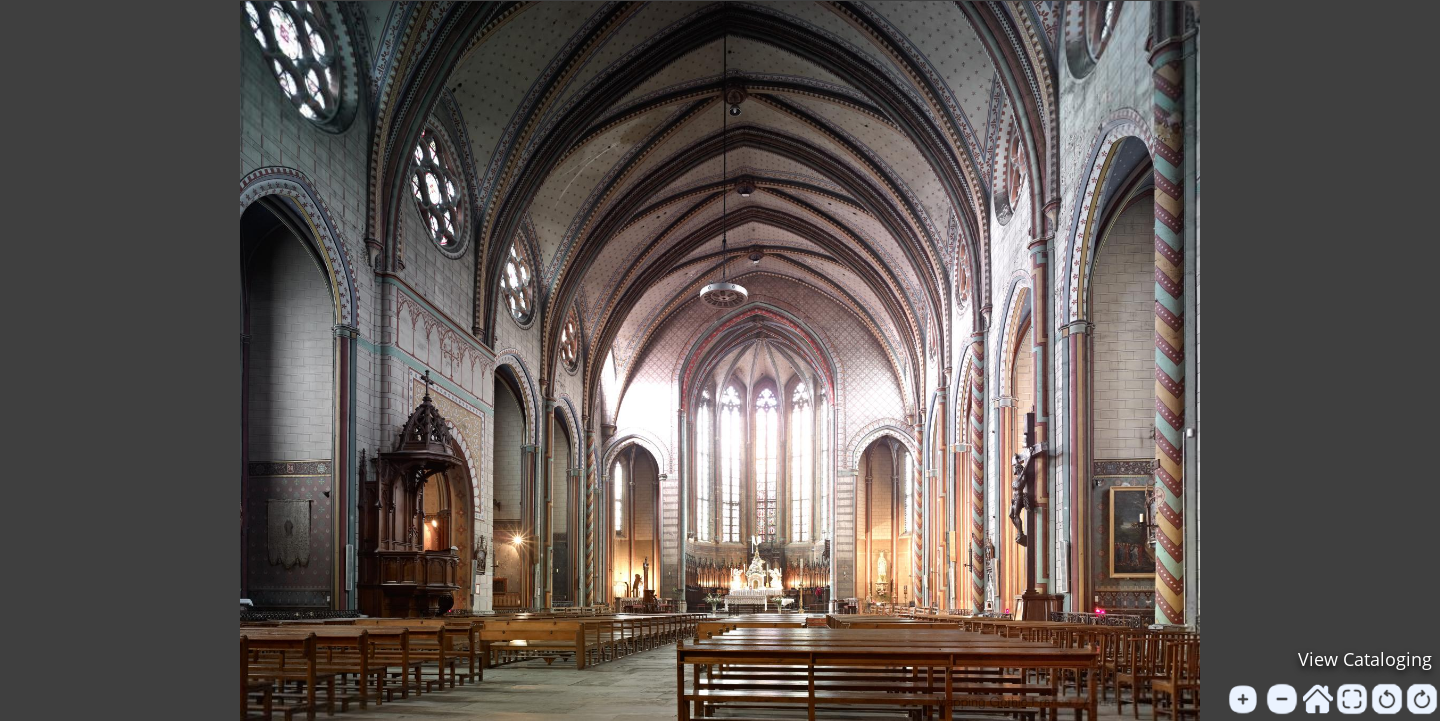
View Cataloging (1365, 659)
